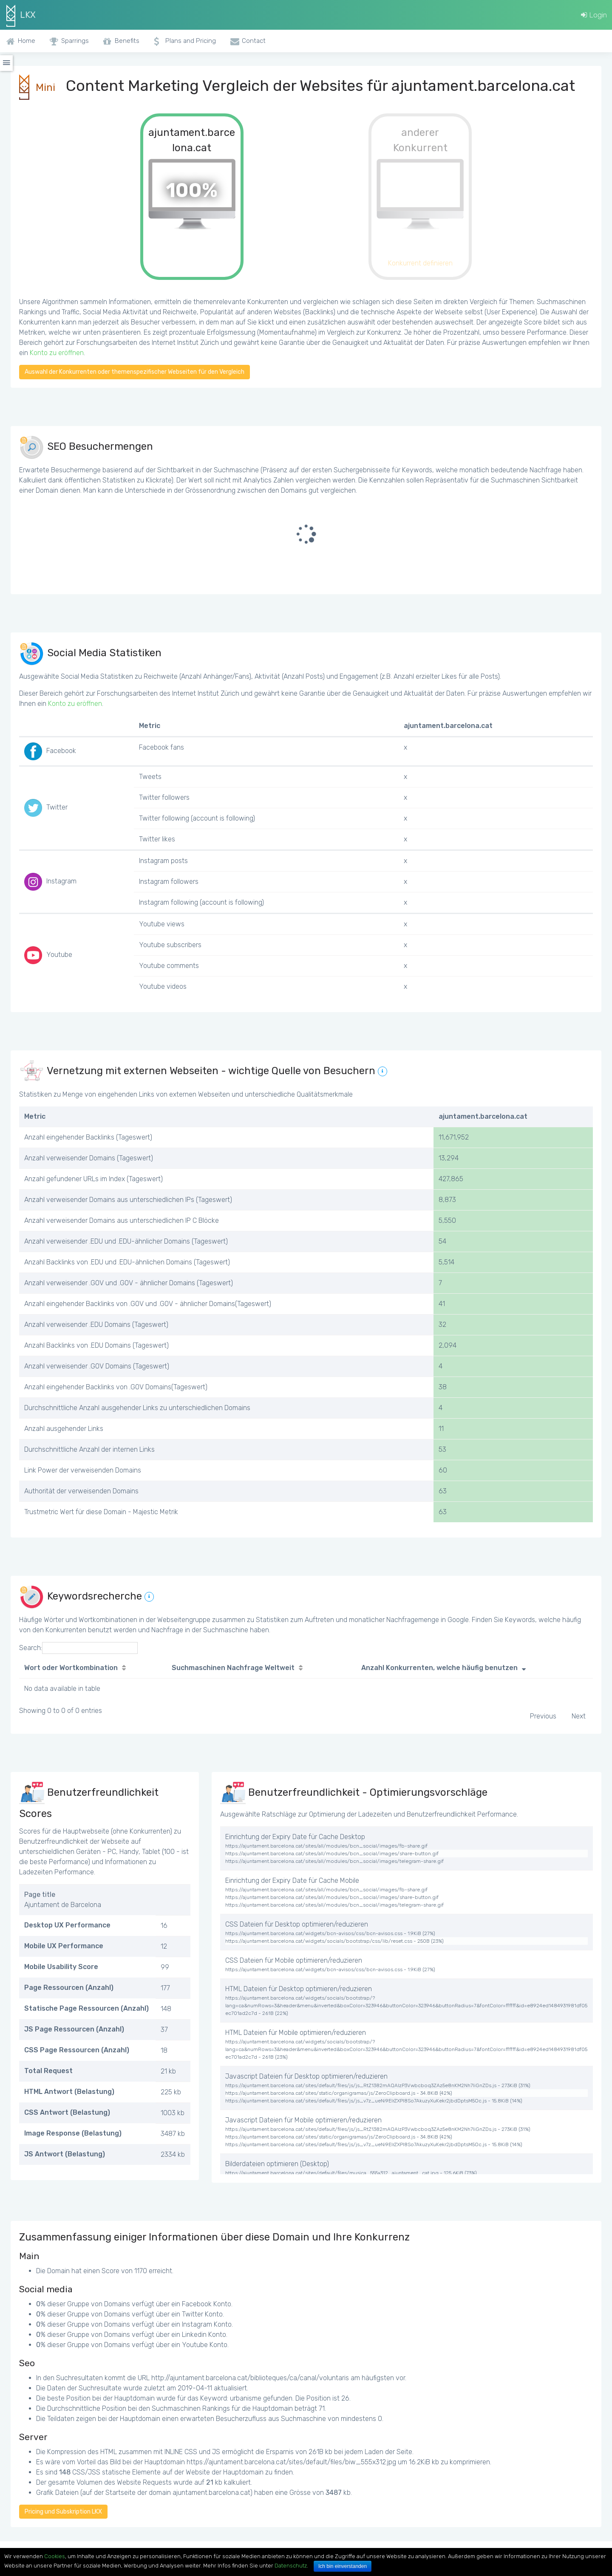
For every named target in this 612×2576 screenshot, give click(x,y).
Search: (78, 1648)
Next (579, 1716)
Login (594, 15)
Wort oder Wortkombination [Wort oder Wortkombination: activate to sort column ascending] (71, 1668)
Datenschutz (291, 2565)
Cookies (54, 2556)
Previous (543, 1716)
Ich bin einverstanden (342, 2566)
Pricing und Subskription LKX (63, 2511)
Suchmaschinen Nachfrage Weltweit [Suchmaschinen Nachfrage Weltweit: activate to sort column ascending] (233, 1668)
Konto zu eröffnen (57, 353)
